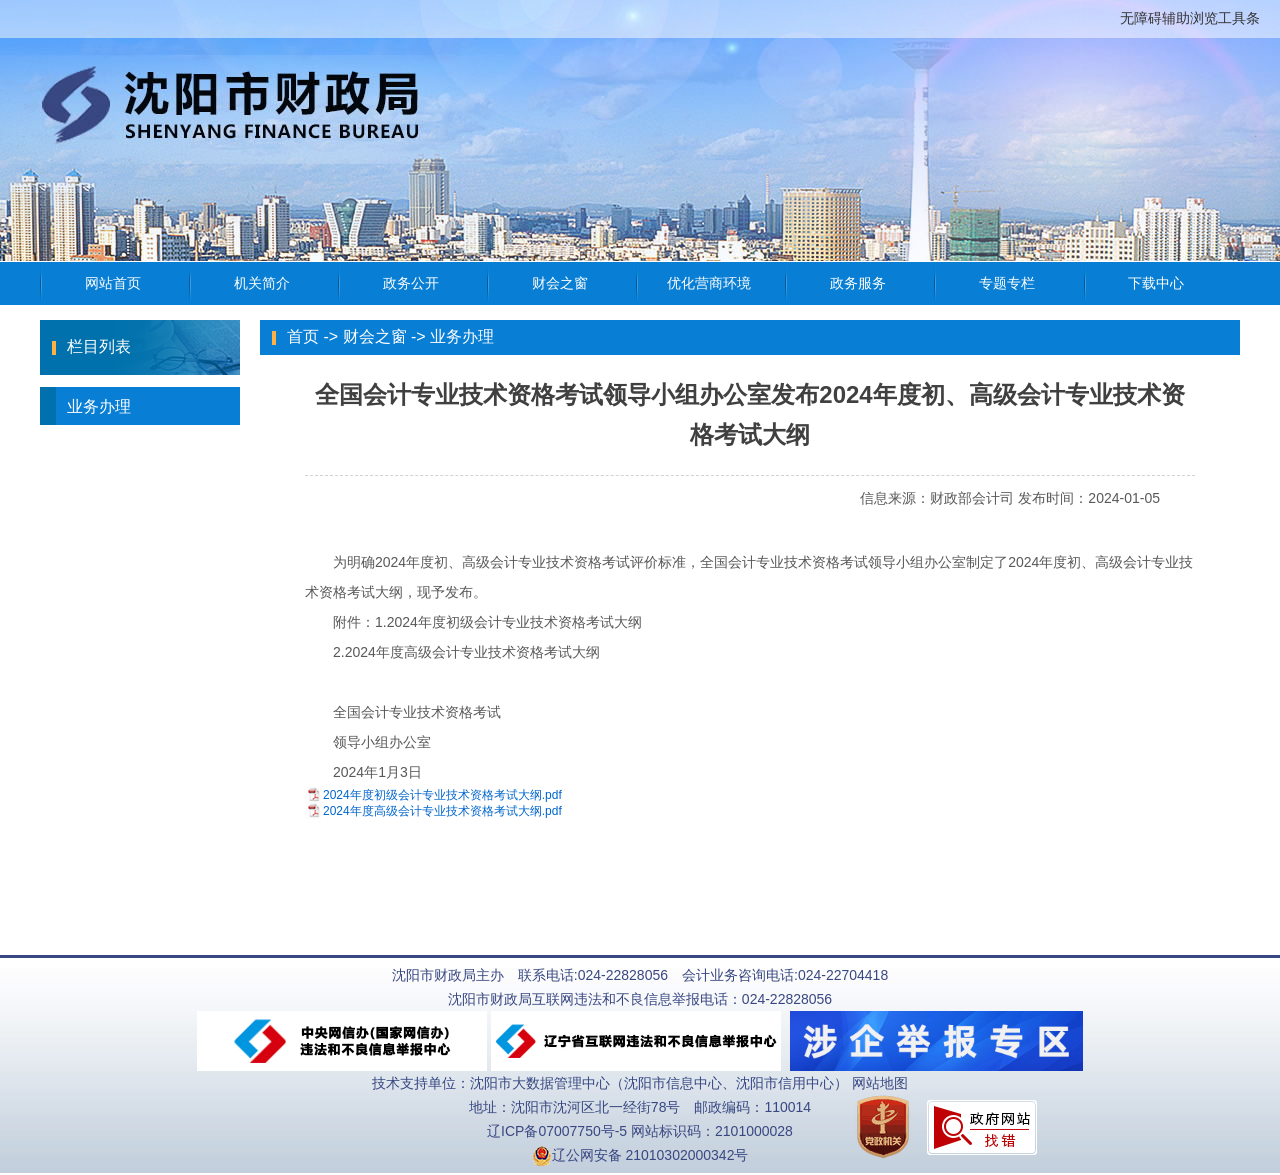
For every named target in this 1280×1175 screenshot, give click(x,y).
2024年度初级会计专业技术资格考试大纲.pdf (442, 795)
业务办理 (85, 406)
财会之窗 (375, 336)
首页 (303, 336)
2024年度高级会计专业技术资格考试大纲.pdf (442, 811)
